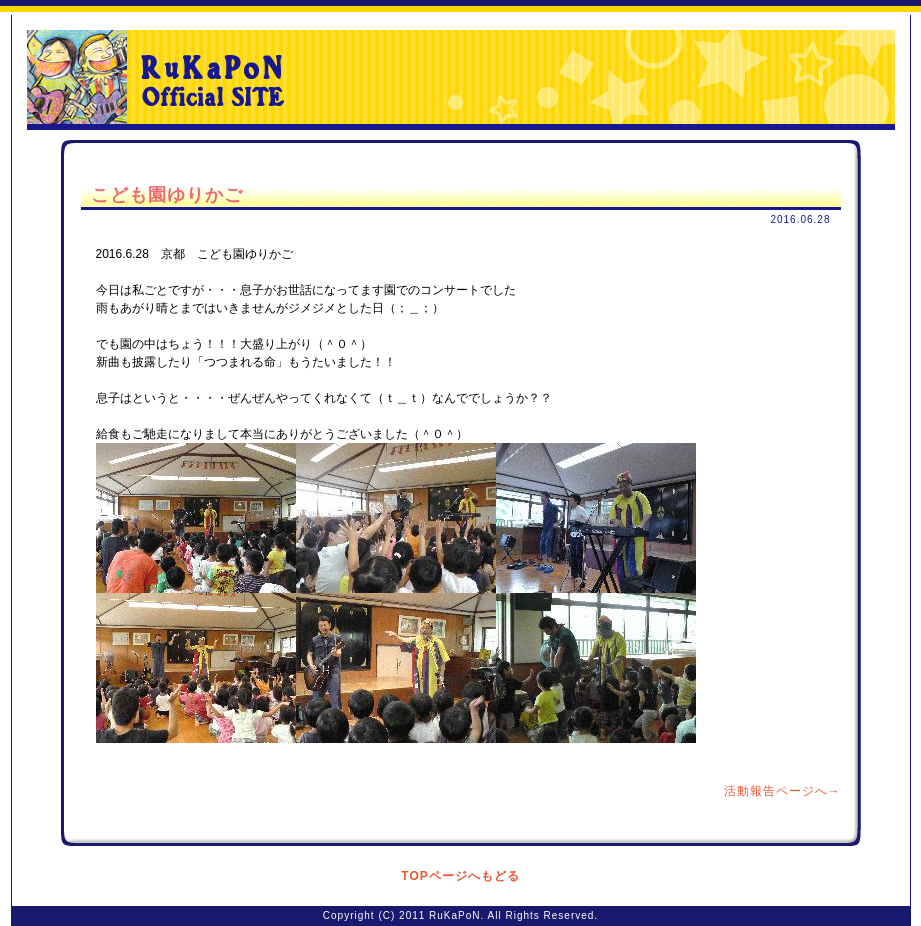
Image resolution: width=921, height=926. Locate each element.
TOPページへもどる (460, 876)
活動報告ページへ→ (782, 791)
